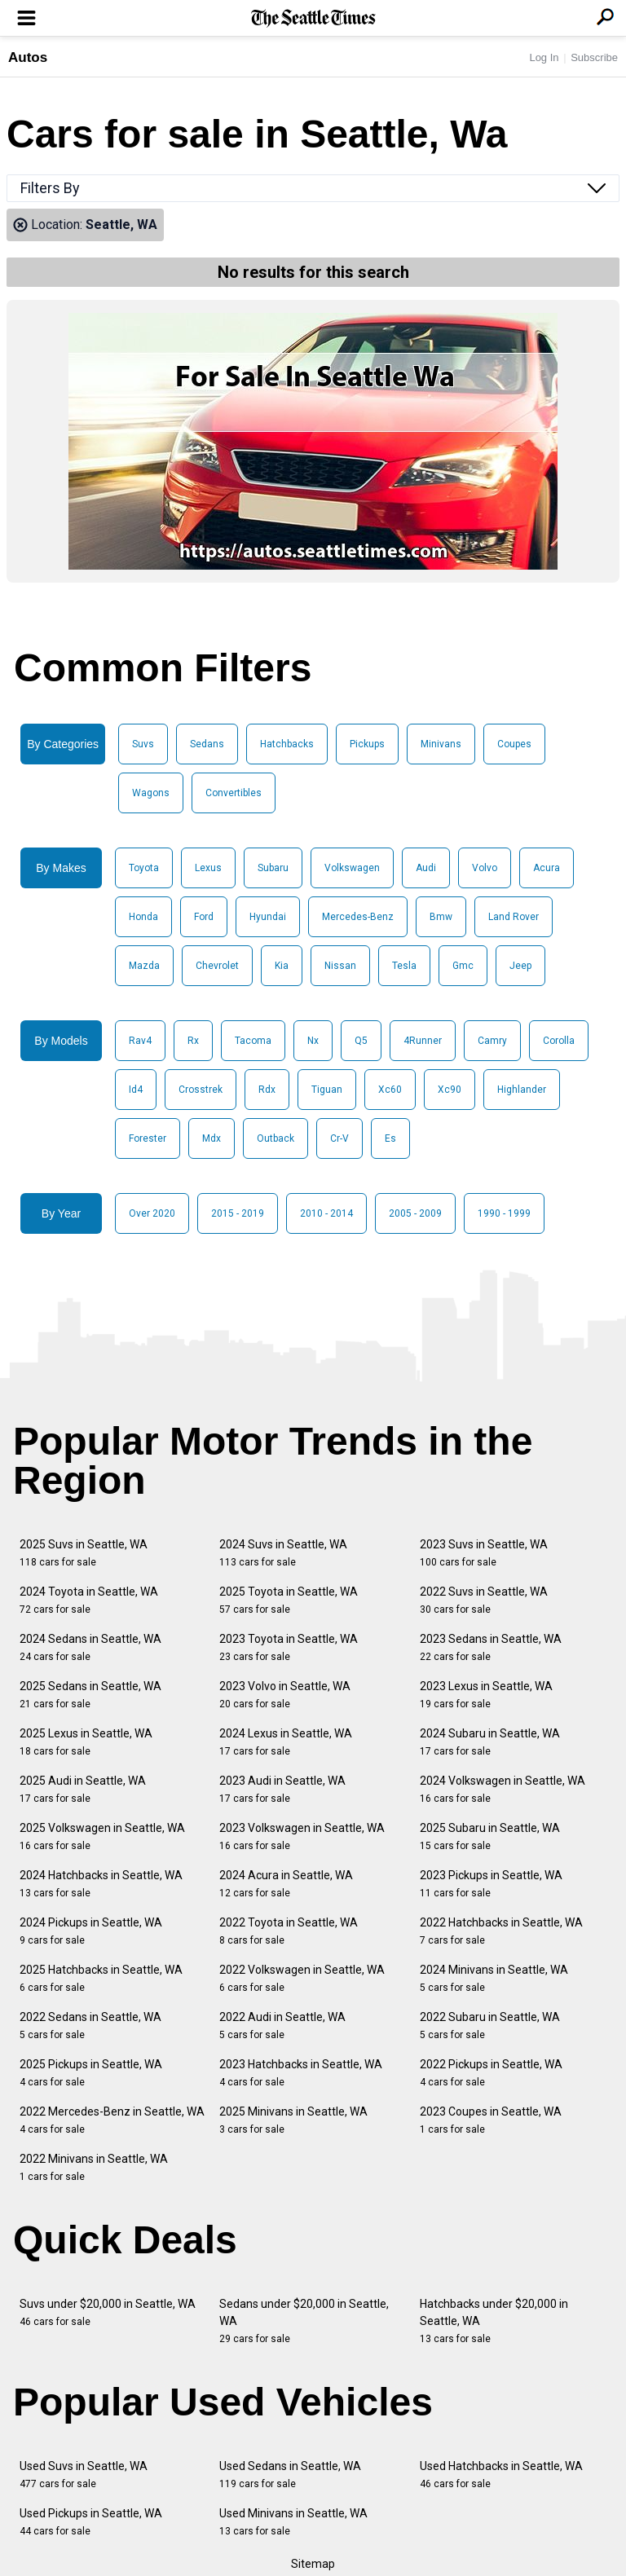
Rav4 (140, 1040)
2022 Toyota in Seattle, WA (288, 1931)
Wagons (151, 793)
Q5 (361, 1040)
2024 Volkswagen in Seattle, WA (502, 1789)
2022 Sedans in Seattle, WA (90, 2025)
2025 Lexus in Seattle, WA (86, 1742)
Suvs (143, 744)
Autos (27, 57)
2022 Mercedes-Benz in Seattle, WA (112, 2120)
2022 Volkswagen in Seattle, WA (302, 1978)
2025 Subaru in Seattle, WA (490, 1836)
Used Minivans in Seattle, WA (293, 2522)
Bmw (441, 917)
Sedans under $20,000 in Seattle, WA (304, 2321)
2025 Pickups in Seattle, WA (91, 2073)
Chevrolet (217, 965)
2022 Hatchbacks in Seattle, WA (501, 1931)
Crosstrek (201, 1089)
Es (390, 1138)
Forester (147, 1138)
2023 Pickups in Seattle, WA (491, 1884)
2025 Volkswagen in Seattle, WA (102, 1836)
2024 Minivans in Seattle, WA (494, 1978)
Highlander (521, 1089)
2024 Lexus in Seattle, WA (285, 1742)
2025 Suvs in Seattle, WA (84, 1553)
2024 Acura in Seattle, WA (286, 1884)
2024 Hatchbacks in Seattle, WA (101, 1884)
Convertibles (233, 793)
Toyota (144, 868)
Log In (543, 57)
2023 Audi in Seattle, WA (282, 1789)
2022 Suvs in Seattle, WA (484, 1600)
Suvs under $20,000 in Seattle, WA (108, 2312)
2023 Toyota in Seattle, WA (288, 1647)
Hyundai (267, 917)
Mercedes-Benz (358, 917)
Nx (313, 1040)
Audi (426, 868)
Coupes (514, 744)
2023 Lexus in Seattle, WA (486, 1695)
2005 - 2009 (415, 1213)
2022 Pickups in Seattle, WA (491, 2073)
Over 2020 (152, 1213)
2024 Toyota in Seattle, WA (89, 1600)
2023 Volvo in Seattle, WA (284, 1695)
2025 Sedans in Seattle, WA (90, 1695)
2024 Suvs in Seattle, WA (283, 1553)
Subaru (273, 868)
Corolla (559, 1040)
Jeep (520, 965)
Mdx (211, 1138)
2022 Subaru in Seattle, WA (490, 2025)
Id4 (136, 1089)
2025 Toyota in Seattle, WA (288, 1600)
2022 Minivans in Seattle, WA (94, 2167)
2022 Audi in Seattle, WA (282, 2025)
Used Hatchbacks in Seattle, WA (501, 2474)
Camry (492, 1040)
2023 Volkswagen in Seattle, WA (302, 1836)
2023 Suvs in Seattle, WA (484, 1553)
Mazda (144, 965)
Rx (193, 1040)
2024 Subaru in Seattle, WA (490, 1742)
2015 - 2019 (237, 1213)
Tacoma (253, 1040)
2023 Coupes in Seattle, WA (491, 2120)
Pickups (367, 744)
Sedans (207, 744)
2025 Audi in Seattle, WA (83, 1789)
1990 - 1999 (504, 1213)
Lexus (208, 868)
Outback (275, 1138)
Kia (282, 965)
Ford (204, 917)
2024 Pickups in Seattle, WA (91, 1931)
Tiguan (326, 1089)
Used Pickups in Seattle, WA (91, 2522)
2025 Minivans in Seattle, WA (293, 2120)
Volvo (484, 868)
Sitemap (313, 2563)
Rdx (267, 1089)
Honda (143, 917)
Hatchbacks (287, 744)
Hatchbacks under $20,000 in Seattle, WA (494, 2321)
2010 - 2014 (326, 1213)
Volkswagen (352, 868)
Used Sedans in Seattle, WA (290, 2474)
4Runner (422, 1040)
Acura (546, 868)
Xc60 (390, 1089)
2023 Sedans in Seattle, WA (491, 1647)
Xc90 (449, 1089)
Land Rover (513, 917)
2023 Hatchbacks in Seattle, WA (300, 2073)
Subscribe (594, 57)
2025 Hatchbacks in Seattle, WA (101, 1978)
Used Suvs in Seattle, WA (84, 2474)
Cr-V (339, 1138)
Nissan (340, 965)
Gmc (463, 965)
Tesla (404, 965)
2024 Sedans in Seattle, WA (90, 1647)
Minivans (441, 744)
